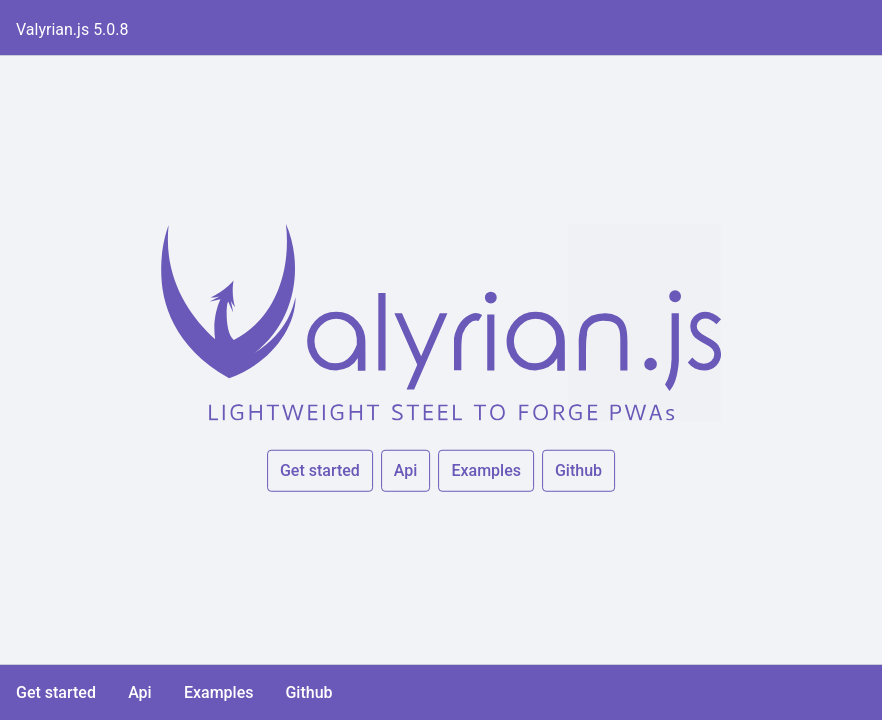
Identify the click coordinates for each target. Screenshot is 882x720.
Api (406, 470)
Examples (486, 470)
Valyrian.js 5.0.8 (72, 29)
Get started (320, 470)
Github (578, 470)
